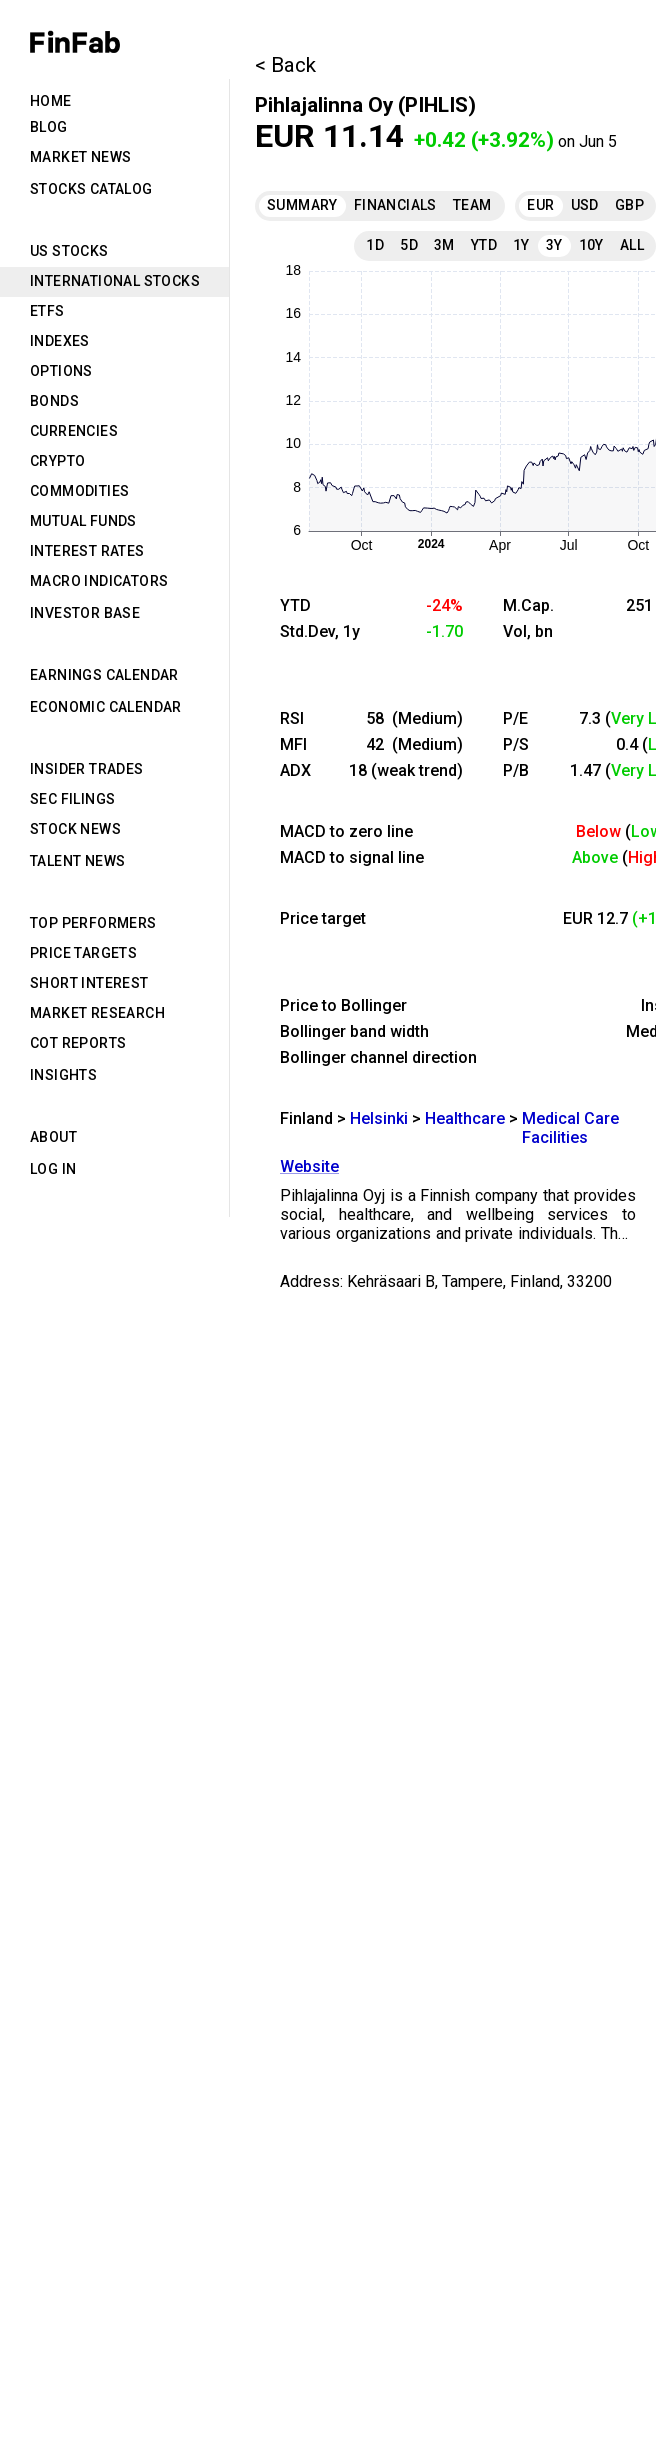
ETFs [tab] (47, 311)
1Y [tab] (521, 245)
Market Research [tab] (97, 1013)
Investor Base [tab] (85, 613)
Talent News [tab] (77, 861)
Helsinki (379, 1118)
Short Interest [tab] (89, 983)
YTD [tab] (484, 245)
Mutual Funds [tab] (83, 521)
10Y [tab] (591, 245)
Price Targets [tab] (83, 953)
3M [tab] (444, 245)
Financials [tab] (395, 205)
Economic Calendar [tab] (106, 707)
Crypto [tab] (57, 461)
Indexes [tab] (60, 341)
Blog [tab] (49, 127)
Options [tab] (61, 371)
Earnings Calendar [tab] (104, 675)
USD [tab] (585, 205)
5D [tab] (409, 245)
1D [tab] (375, 245)
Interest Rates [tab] (87, 551)
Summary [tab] (302, 205)
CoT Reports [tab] (78, 1043)
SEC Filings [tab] (72, 799)
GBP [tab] (629, 205)
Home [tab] (51, 101)
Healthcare (465, 1118)
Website (309, 1166)
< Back (285, 65)
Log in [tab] (53, 1169)
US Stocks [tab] (69, 251)
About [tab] (53, 1137)
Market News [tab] (80, 157)
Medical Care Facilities (570, 1128)
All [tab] (632, 245)
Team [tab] (472, 205)
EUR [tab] (540, 205)
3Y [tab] (554, 245)
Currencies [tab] (74, 431)
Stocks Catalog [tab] (91, 189)
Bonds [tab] (54, 401)
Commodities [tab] (79, 491)
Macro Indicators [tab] (99, 581)
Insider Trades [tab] (87, 769)
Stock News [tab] (75, 829)
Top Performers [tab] (93, 923)
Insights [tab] (63, 1075)
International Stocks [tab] (115, 281)
